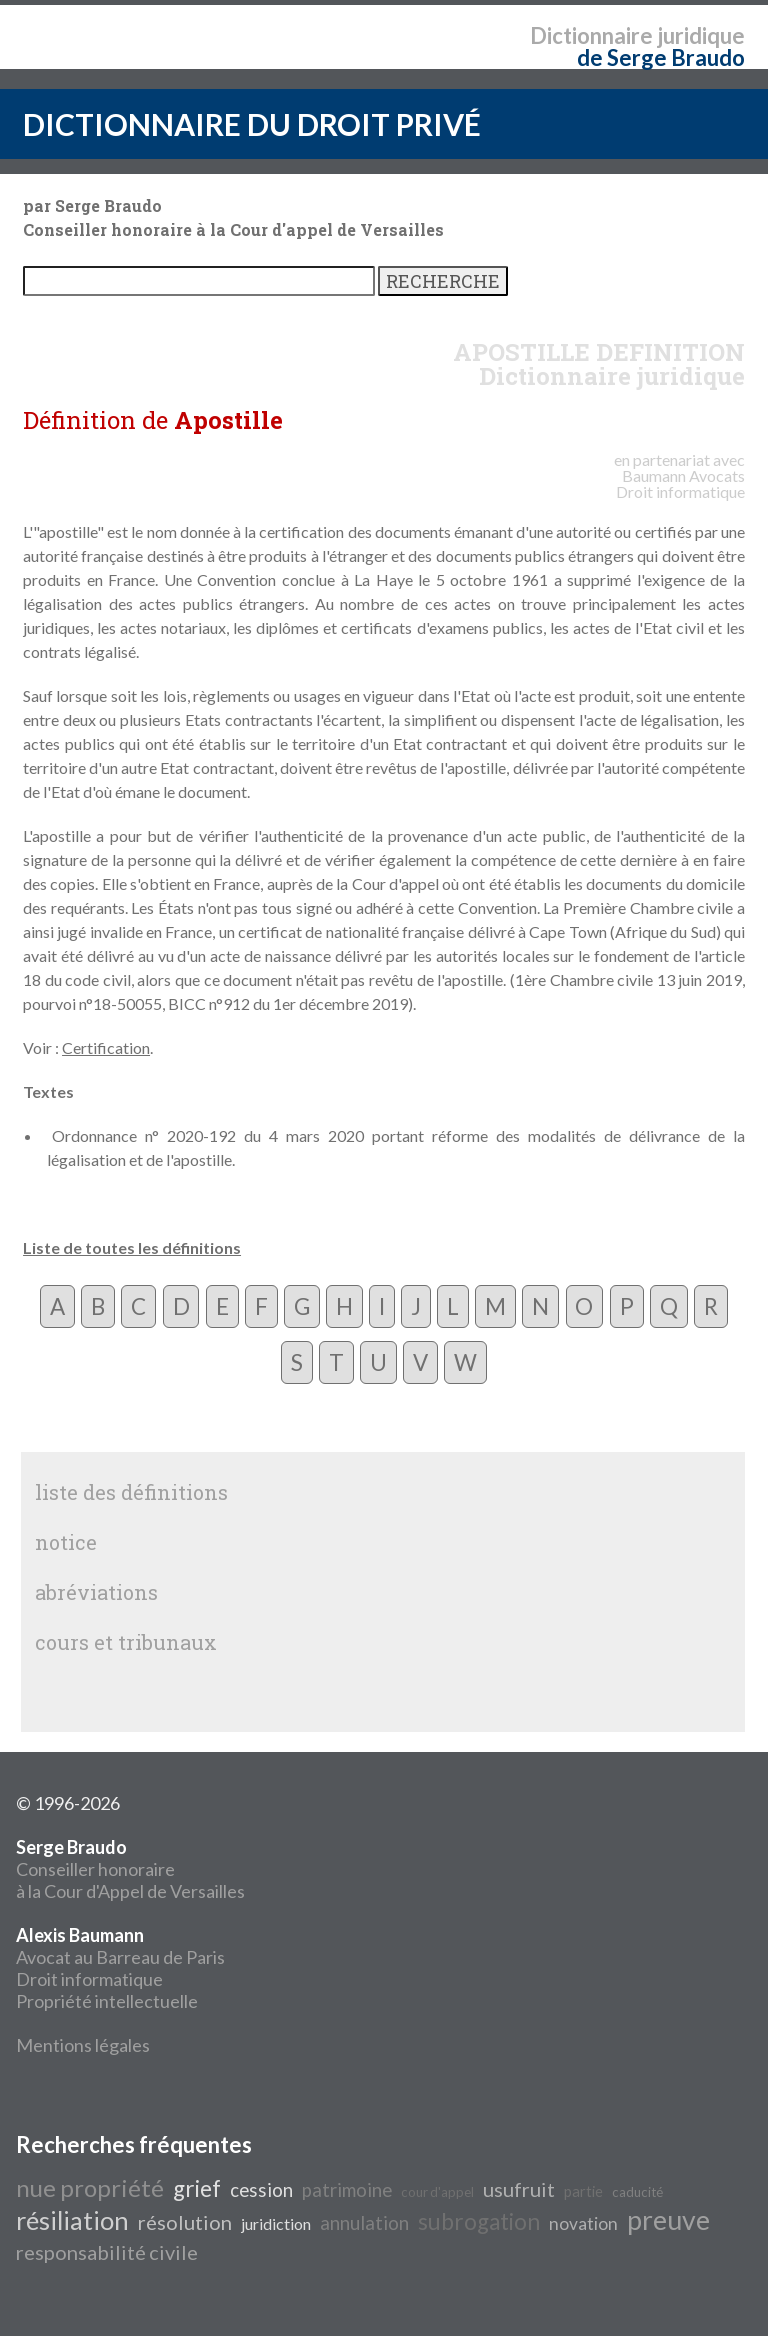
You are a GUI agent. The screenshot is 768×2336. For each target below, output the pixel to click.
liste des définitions (131, 1492)
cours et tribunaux (126, 1642)
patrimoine (347, 2190)
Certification (106, 1047)
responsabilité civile (107, 2252)
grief (197, 2188)
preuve (668, 2220)
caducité (637, 2192)
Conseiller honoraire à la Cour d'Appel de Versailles (130, 1869)
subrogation (479, 2221)
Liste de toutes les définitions (132, 1247)
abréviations (96, 1592)
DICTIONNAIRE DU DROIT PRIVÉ (252, 124)
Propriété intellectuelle (107, 2001)
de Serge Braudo (661, 57)
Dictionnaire (591, 35)
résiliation (72, 2220)
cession (261, 2190)
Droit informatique (89, 1979)
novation (583, 2223)
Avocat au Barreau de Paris (120, 1957)
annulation (364, 2223)
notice (66, 1542)
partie (583, 2191)
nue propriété (90, 2187)
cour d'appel (437, 2192)
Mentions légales (83, 2045)
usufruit (519, 2189)
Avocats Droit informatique (680, 483)
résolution (185, 2222)
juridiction (276, 2223)
